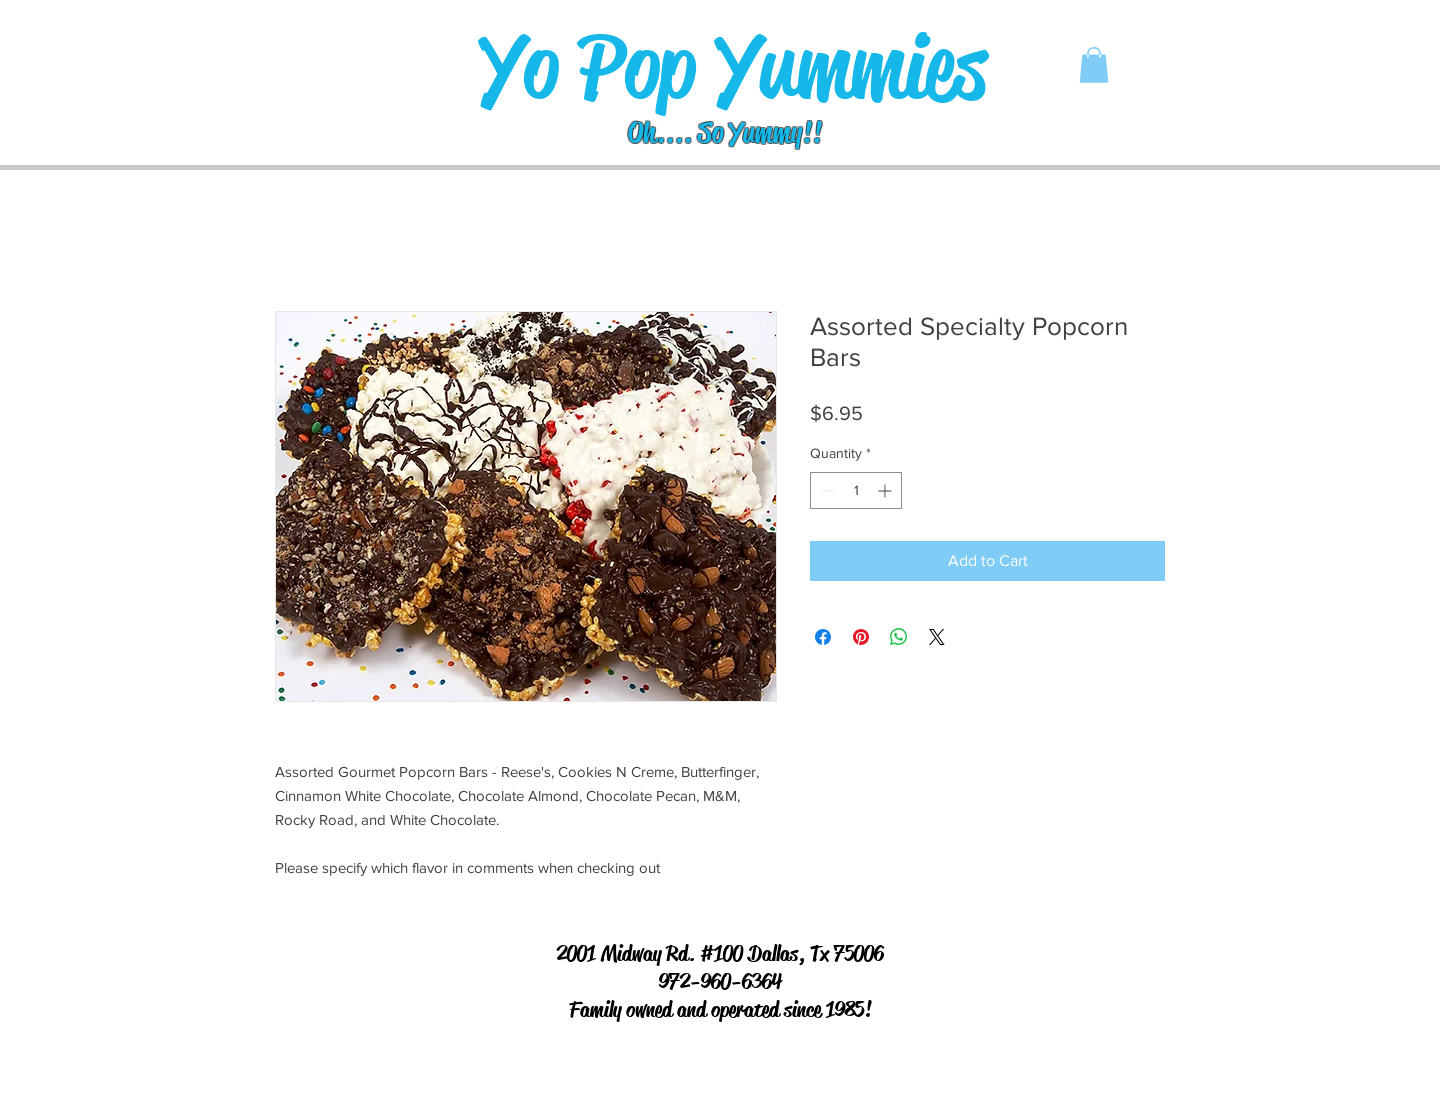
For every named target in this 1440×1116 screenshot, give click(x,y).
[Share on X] (937, 637)
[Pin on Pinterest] (861, 637)
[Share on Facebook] (823, 637)
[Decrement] (825, 490)
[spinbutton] (856, 490)
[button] (1094, 65)
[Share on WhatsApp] (899, 637)
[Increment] (886, 490)
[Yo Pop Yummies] (732, 67)
